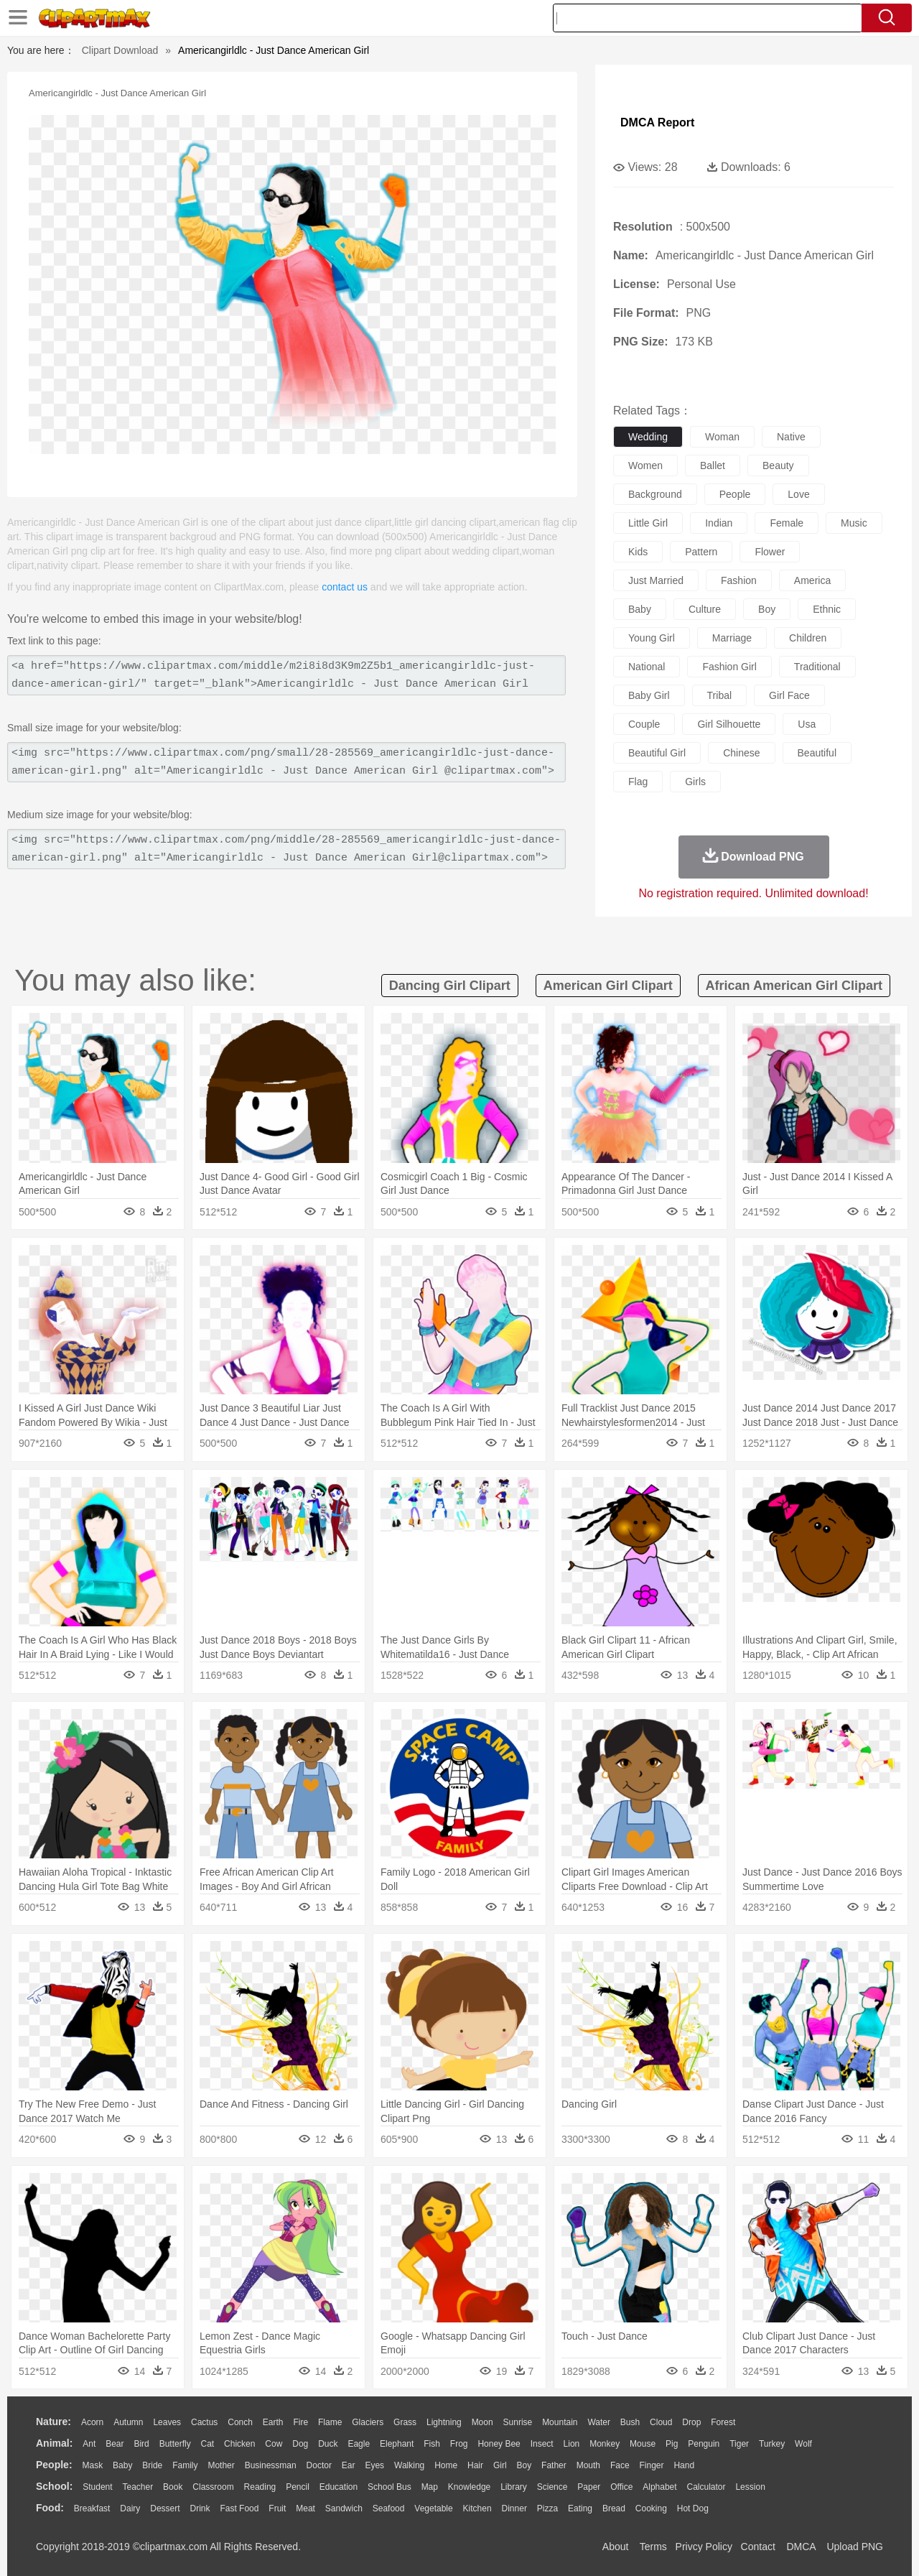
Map (429, 2487)
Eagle (358, 2444)
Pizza (547, 2508)
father (553, 2465)
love (798, 494)
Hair (475, 2465)
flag (638, 781)
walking (409, 2465)
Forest (723, 2422)
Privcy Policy (704, 2546)
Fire (300, 2422)
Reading (260, 2487)
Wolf (803, 2444)
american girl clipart (608, 985)
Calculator (706, 2487)
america (812, 580)
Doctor (319, 2465)
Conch (240, 2422)
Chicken (239, 2444)
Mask (92, 2465)
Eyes (374, 2465)
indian (718, 523)
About (615, 2546)
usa (807, 724)
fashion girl (729, 666)
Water (598, 2422)
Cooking (651, 2508)
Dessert (164, 2508)
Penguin (703, 2444)
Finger (651, 2465)
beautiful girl (657, 753)
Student (97, 2487)
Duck (327, 2444)
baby (639, 609)
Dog (300, 2444)
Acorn (92, 2422)
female (786, 523)
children (807, 638)
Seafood (389, 2508)
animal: (54, 2443)
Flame (330, 2422)
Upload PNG (854, 2546)
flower (770, 551)
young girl (651, 638)
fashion (739, 580)
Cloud (661, 2422)
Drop (691, 2422)
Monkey (604, 2444)
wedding (648, 437)
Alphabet (659, 2487)
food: (50, 2508)
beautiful (817, 753)
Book (172, 2487)
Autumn (128, 2422)
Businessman (271, 2465)
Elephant (397, 2444)
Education (338, 2487)
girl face (789, 695)
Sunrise (518, 2422)
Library (513, 2487)
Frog (459, 2444)
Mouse (643, 2444)
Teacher (138, 2487)
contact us (345, 587)
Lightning (444, 2422)
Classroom (212, 2487)
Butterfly (175, 2444)
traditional (817, 666)
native (791, 437)
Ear (348, 2465)
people (735, 494)
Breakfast (92, 2508)
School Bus (389, 2487)
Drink (200, 2508)
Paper (588, 2487)
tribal (719, 695)
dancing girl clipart (449, 985)
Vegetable (433, 2508)
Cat (208, 2444)
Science (552, 2487)
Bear (114, 2444)
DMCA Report (657, 122)
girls (695, 781)
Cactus (204, 2422)
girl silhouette (728, 724)
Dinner (514, 2508)
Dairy (130, 2508)
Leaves (167, 2422)
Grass (404, 2422)
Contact (758, 2546)
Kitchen (477, 2508)
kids (638, 551)
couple (644, 724)
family (184, 2465)
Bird (141, 2444)
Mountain (559, 2422)
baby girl (649, 695)
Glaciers (367, 2422)
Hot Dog (693, 2508)
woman (722, 437)
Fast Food (239, 2508)
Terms (653, 2546)
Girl (500, 2465)
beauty (778, 465)
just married (656, 580)
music (854, 523)
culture (705, 609)
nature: (53, 2421)
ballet (712, 465)
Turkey (772, 2444)
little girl (648, 523)
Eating (580, 2508)
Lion (572, 2444)
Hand (683, 2465)
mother (220, 2465)
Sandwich (344, 2508)
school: (54, 2486)
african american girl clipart (794, 985)
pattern (701, 551)
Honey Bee (498, 2444)
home (445, 2465)
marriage (732, 638)
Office (621, 2487)
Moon (482, 2422)
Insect (542, 2444)
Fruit (277, 2508)
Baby (122, 2465)
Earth (273, 2422)
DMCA (800, 2546)
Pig (672, 2444)
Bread (613, 2508)
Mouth (588, 2465)
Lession (750, 2487)
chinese (741, 753)
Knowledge (469, 2487)
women (645, 465)
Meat (305, 2508)
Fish (432, 2444)
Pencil (297, 2487)
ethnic (827, 609)
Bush (630, 2422)
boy (766, 609)
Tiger (739, 2444)
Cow (273, 2444)
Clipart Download (120, 50)
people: (54, 2464)
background (655, 494)
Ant (89, 2444)
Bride (152, 2465)
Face (620, 2465)
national (646, 666)
